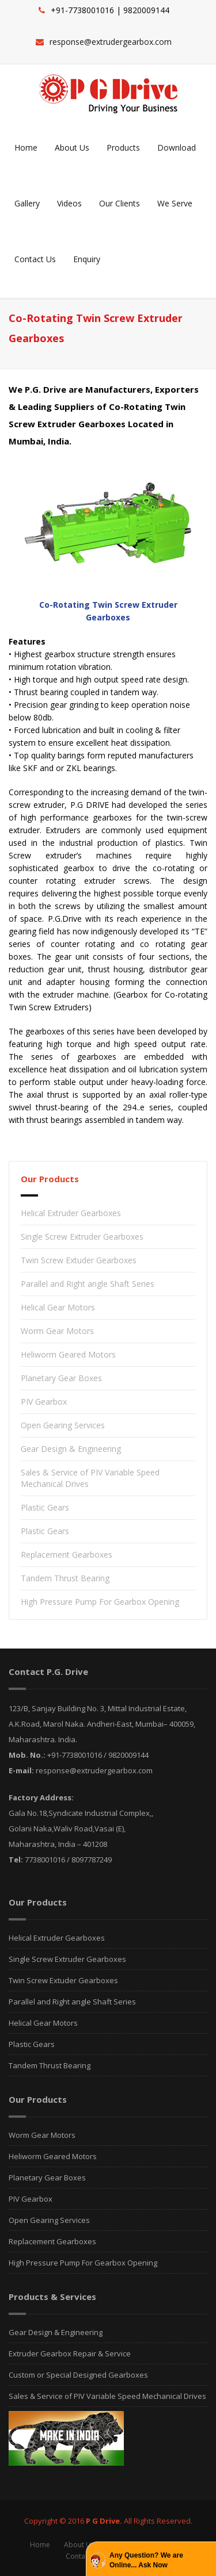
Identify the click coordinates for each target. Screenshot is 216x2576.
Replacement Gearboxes (66, 1554)
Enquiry (86, 259)
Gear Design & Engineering (71, 1448)
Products (123, 147)
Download (176, 147)
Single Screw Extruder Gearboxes (82, 1236)
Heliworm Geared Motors (68, 1354)
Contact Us (35, 259)
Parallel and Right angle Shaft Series (87, 1283)
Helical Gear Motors (58, 1307)
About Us (72, 147)
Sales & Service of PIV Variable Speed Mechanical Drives (107, 2396)
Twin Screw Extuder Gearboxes (79, 1260)
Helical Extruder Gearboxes (71, 1213)
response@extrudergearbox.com (111, 41)
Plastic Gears (45, 1507)
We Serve (174, 203)
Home (25, 147)
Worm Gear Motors (57, 1330)
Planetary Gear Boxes (61, 1378)
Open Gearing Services (63, 1425)
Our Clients (119, 203)
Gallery (27, 203)
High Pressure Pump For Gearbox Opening (100, 1601)
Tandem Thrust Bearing (65, 1578)
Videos (69, 203)
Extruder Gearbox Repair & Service (70, 2353)
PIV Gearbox (44, 1401)
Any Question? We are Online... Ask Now (146, 2560)
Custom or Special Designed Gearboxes (78, 2375)
